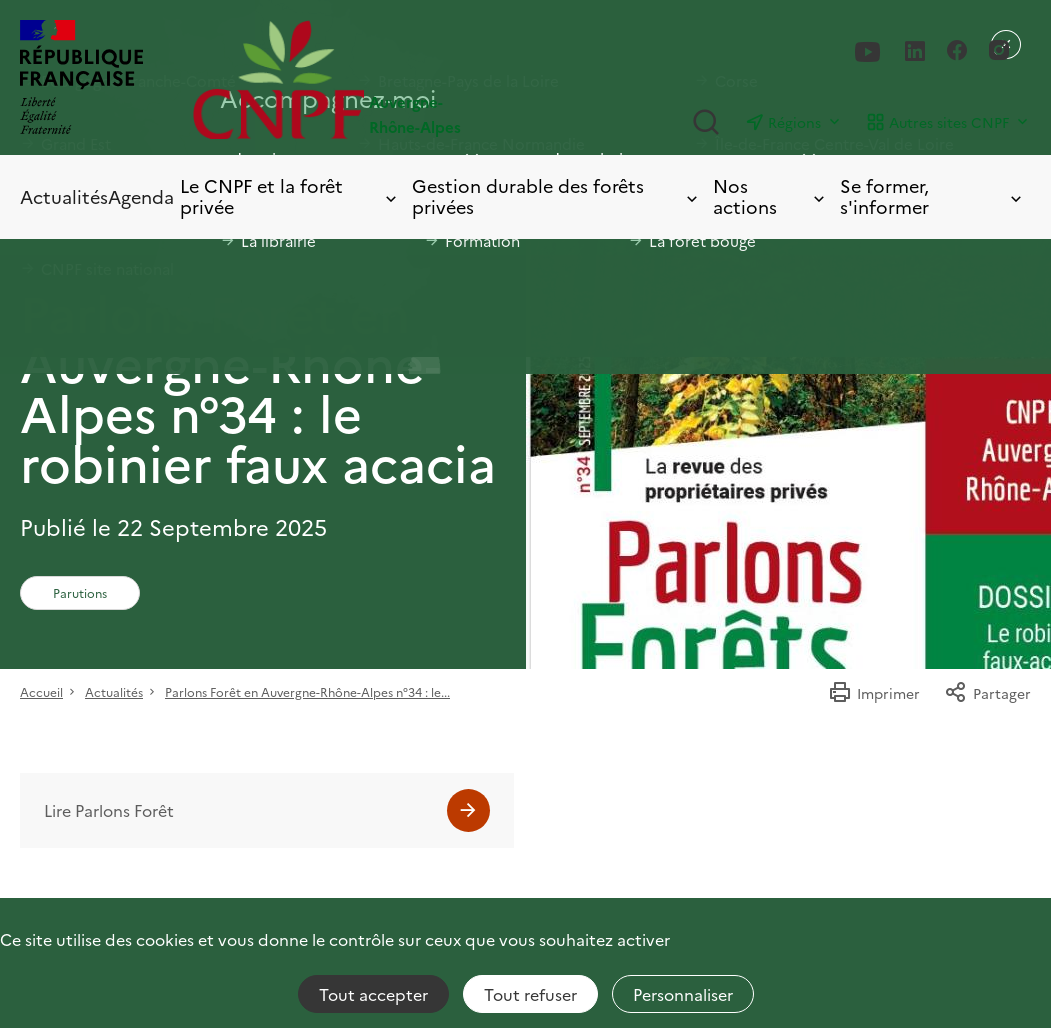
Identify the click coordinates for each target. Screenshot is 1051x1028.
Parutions (80, 592)
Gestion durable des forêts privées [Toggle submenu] (556, 196)
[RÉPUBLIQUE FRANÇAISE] (81, 79)
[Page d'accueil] (359, 79)
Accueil (41, 691)
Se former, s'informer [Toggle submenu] (932, 196)
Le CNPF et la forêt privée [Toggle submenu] (290, 196)
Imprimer (874, 693)
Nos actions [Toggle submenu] (770, 196)
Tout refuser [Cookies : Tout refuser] (530, 994)
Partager (987, 693)
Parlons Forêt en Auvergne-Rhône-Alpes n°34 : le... (307, 691)
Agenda (141, 196)
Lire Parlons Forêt (109, 810)
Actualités (64, 196)
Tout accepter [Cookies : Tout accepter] (373, 994)
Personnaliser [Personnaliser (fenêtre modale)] (683, 994)
